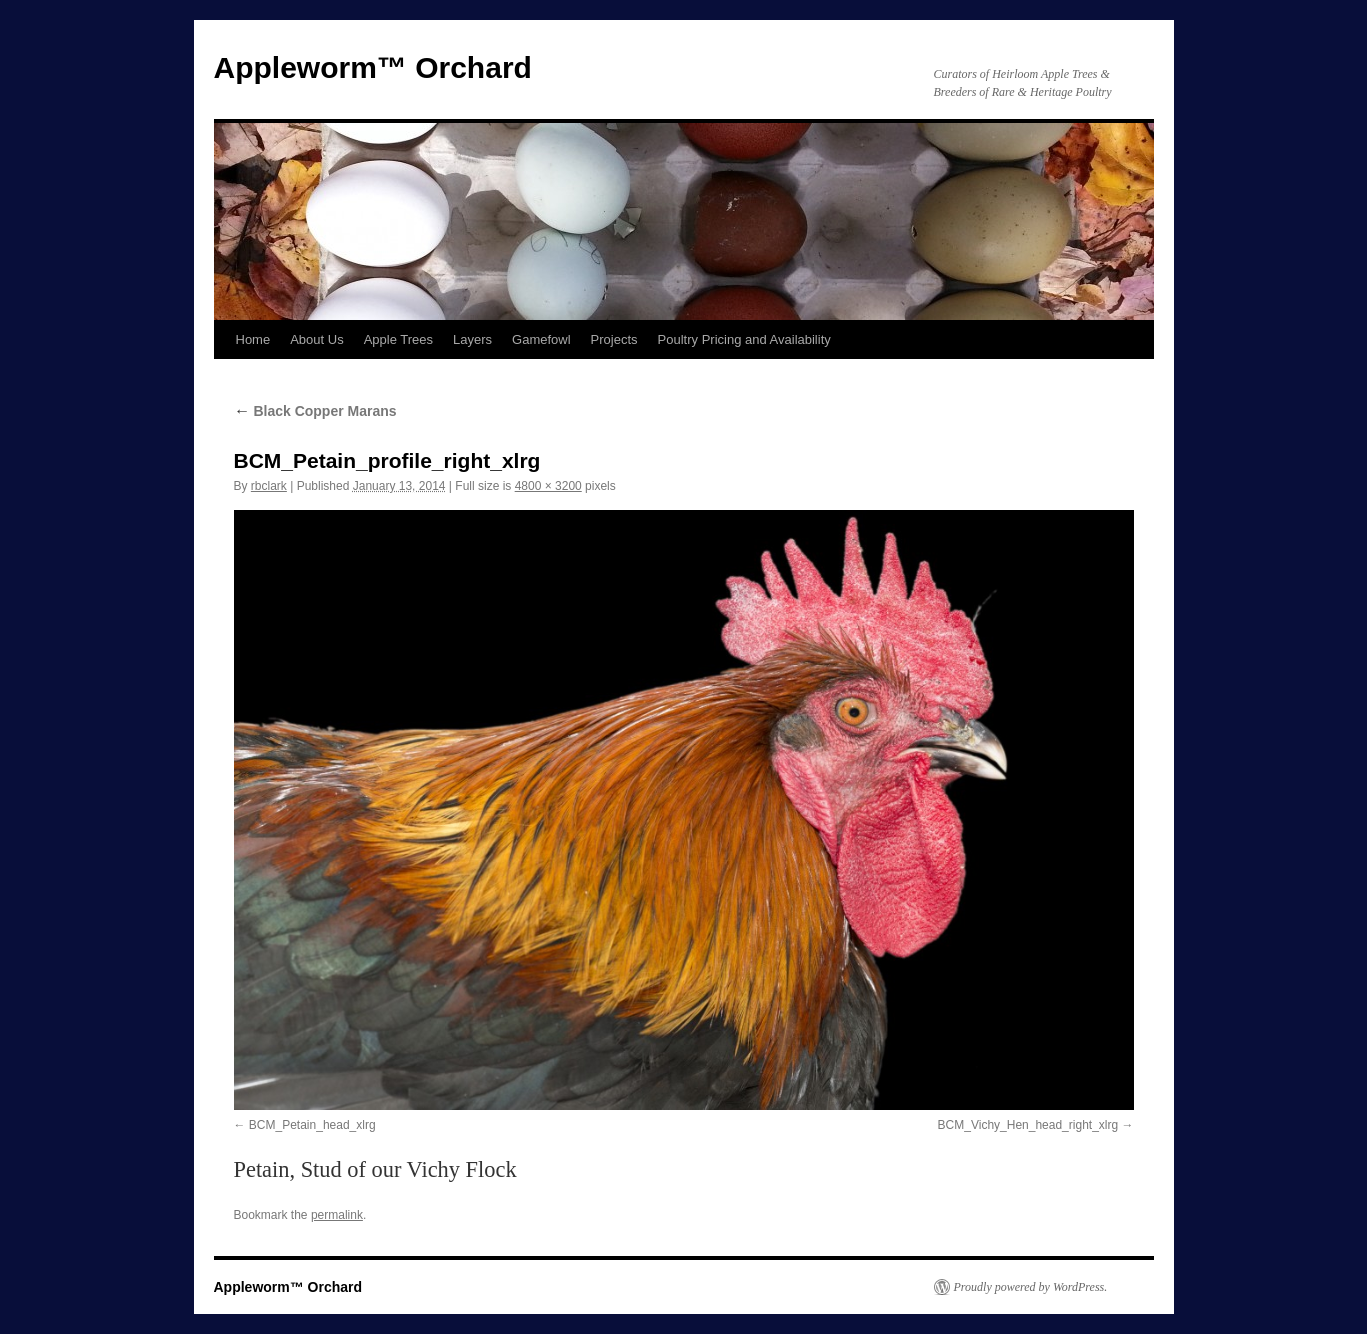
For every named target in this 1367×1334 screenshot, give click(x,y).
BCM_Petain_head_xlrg (312, 1125)
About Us (316, 339)
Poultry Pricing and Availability (744, 339)
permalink (337, 1215)
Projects (614, 339)
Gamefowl (541, 339)
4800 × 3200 (548, 486)
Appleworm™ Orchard (373, 67)
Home (253, 339)
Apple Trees (398, 339)
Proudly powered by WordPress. (1031, 1287)
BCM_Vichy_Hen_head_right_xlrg (1028, 1125)
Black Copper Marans (315, 411)
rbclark (269, 486)
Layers (472, 339)
